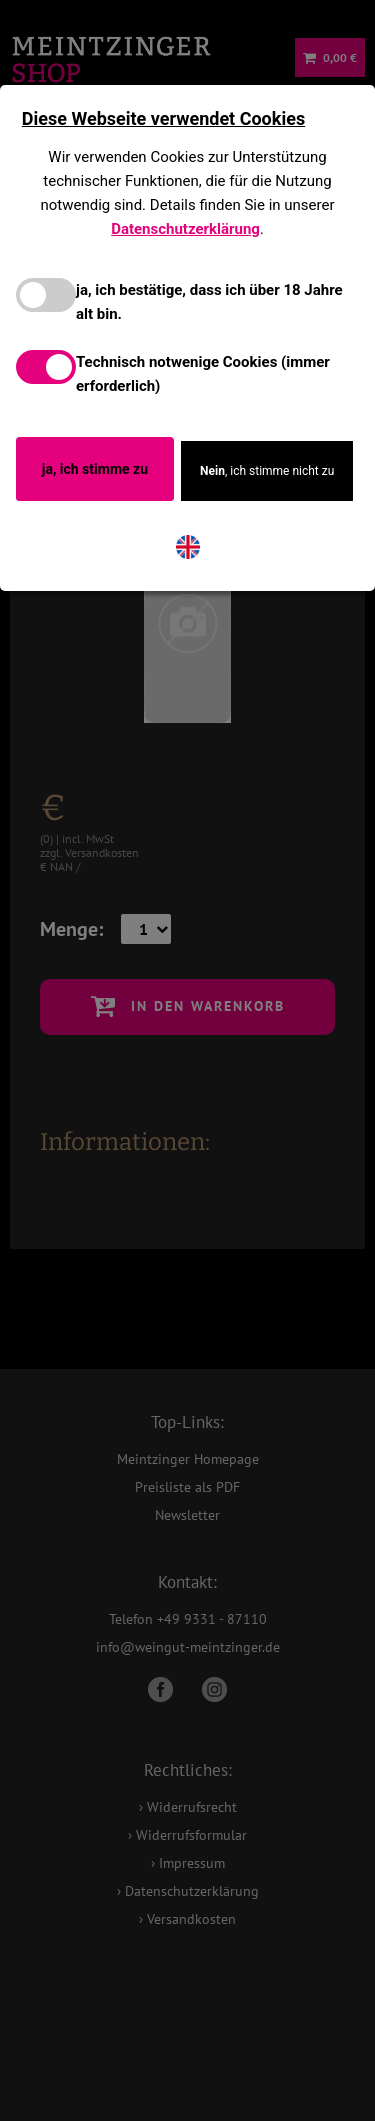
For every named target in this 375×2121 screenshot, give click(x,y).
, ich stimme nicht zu (267, 471)
